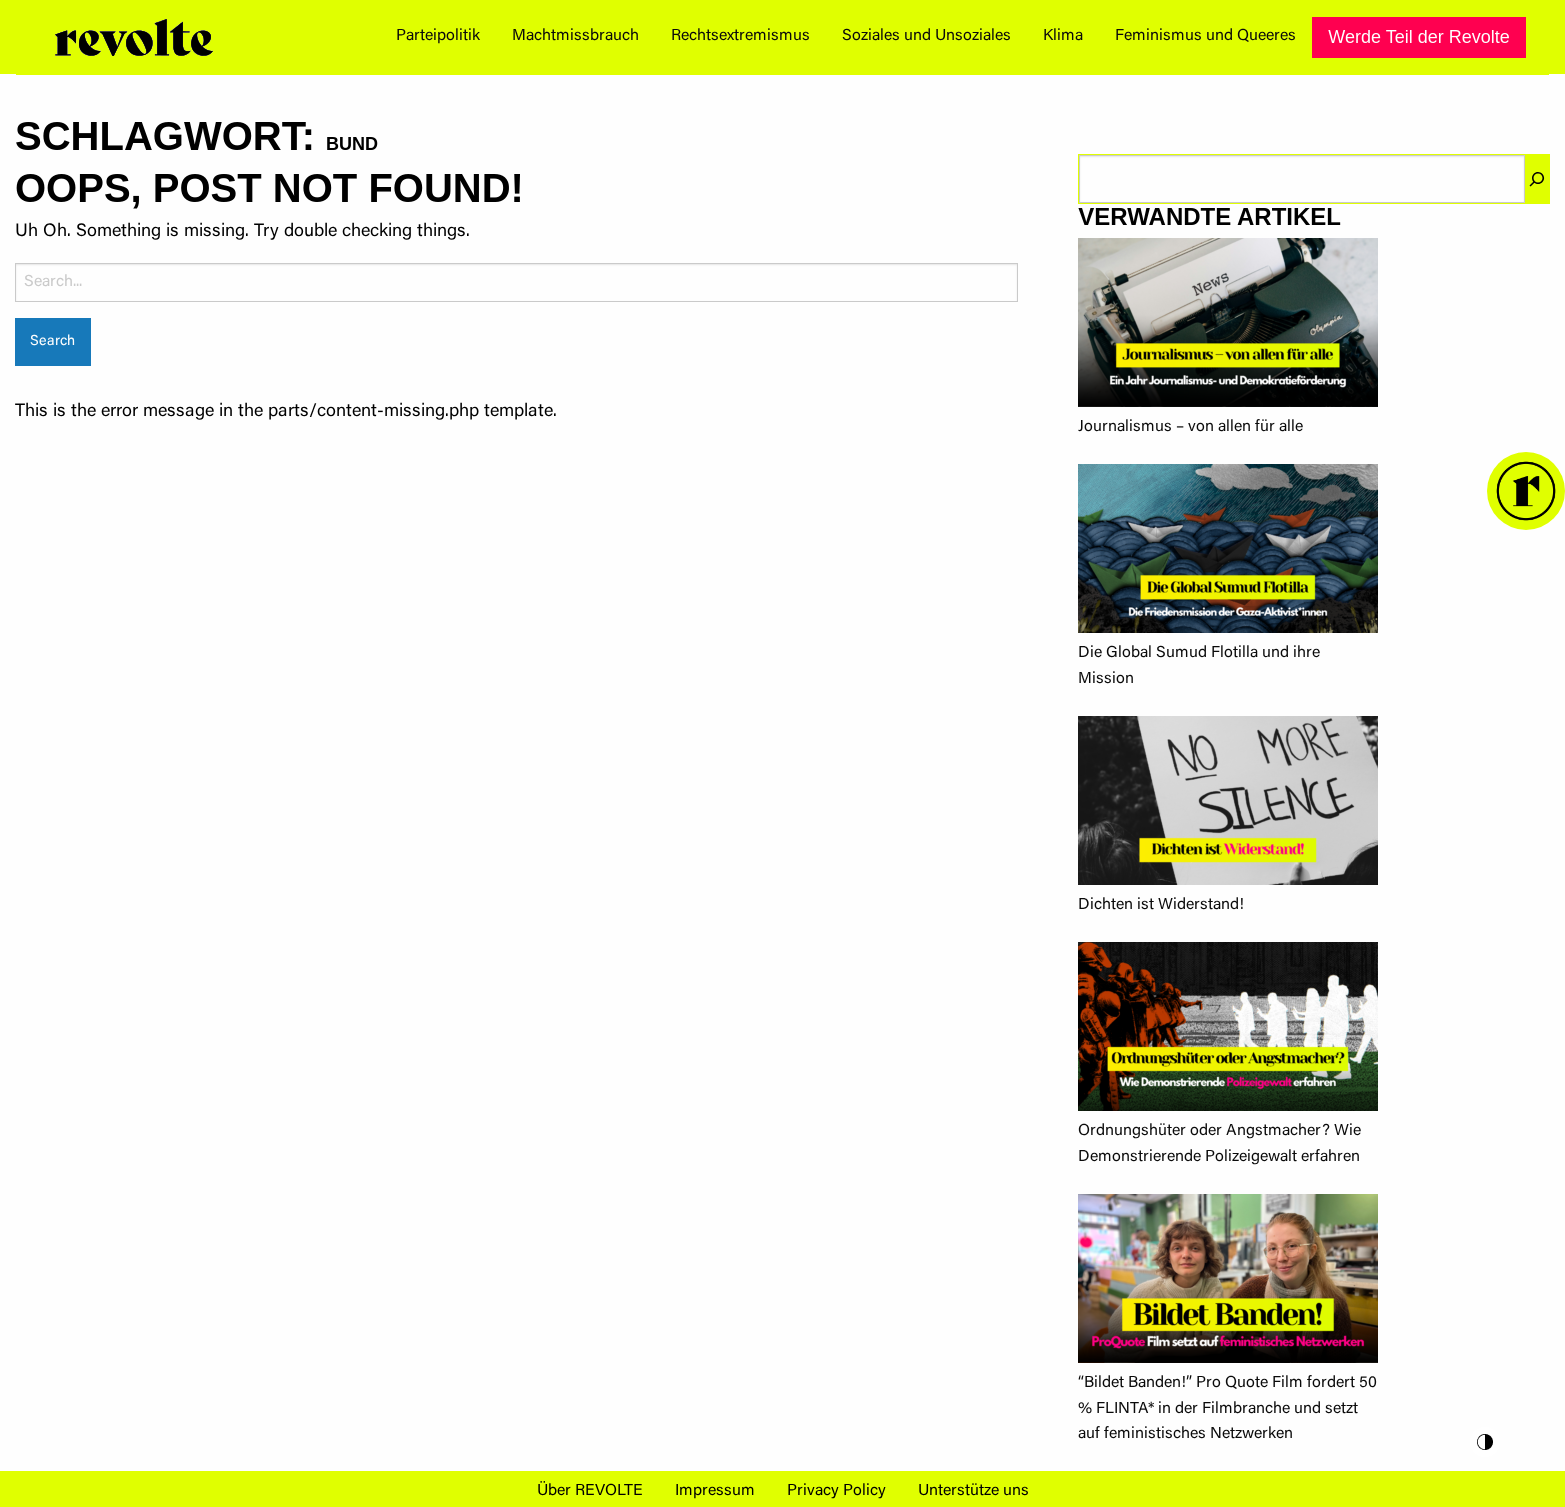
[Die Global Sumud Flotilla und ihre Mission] (1228, 552)
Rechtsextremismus (740, 36)
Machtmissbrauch (575, 36)
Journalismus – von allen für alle (1190, 427)
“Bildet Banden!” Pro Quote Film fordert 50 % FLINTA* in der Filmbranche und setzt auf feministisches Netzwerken (1227, 1408)
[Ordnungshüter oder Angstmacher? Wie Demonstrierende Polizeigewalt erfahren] (1228, 1030)
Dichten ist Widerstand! (1161, 905)
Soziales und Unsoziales (926, 36)
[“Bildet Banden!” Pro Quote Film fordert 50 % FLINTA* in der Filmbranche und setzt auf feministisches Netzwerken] (1228, 1282)
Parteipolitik (438, 36)
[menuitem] (438, 37)
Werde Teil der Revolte (1418, 37)
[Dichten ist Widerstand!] (1228, 804)
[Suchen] (1537, 179)
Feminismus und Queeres (1205, 36)
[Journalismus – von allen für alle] (1228, 326)
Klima (1063, 36)
